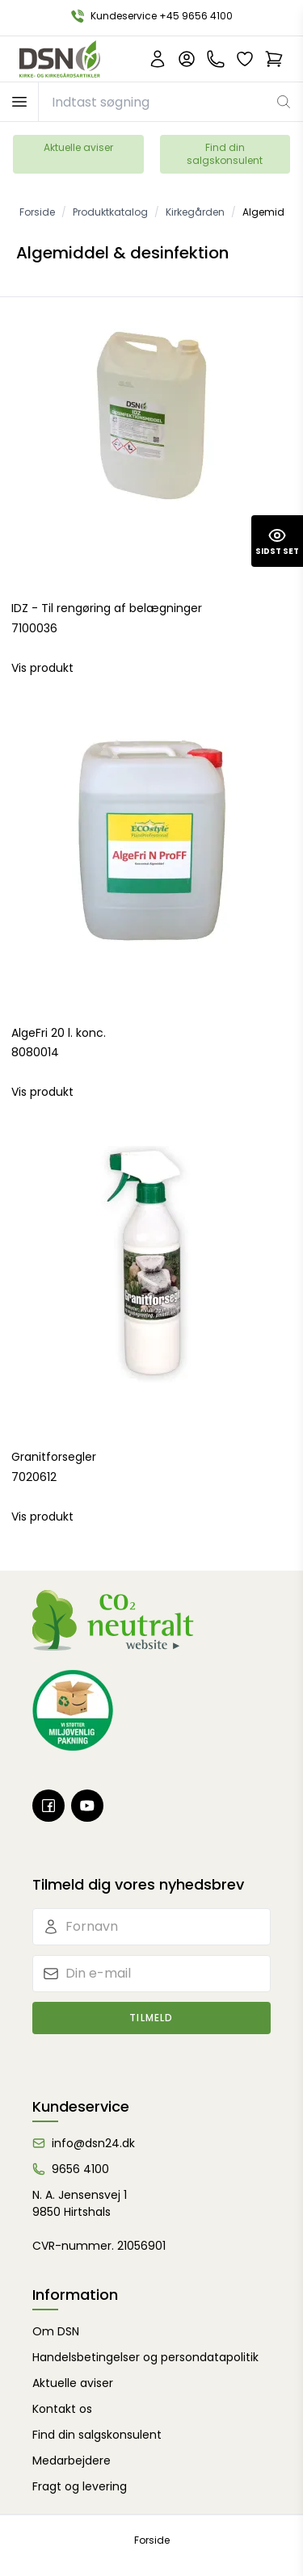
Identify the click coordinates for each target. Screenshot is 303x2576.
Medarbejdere (71, 2460)
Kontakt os (62, 2409)
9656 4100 (80, 2169)
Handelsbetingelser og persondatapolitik (145, 2357)
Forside (152, 2540)
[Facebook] (48, 1805)
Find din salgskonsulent (225, 154)
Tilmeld (151, 2017)
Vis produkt (42, 668)
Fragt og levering (79, 2486)
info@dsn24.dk (93, 2143)
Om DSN (55, 2331)
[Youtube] (87, 1805)
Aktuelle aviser (78, 147)
